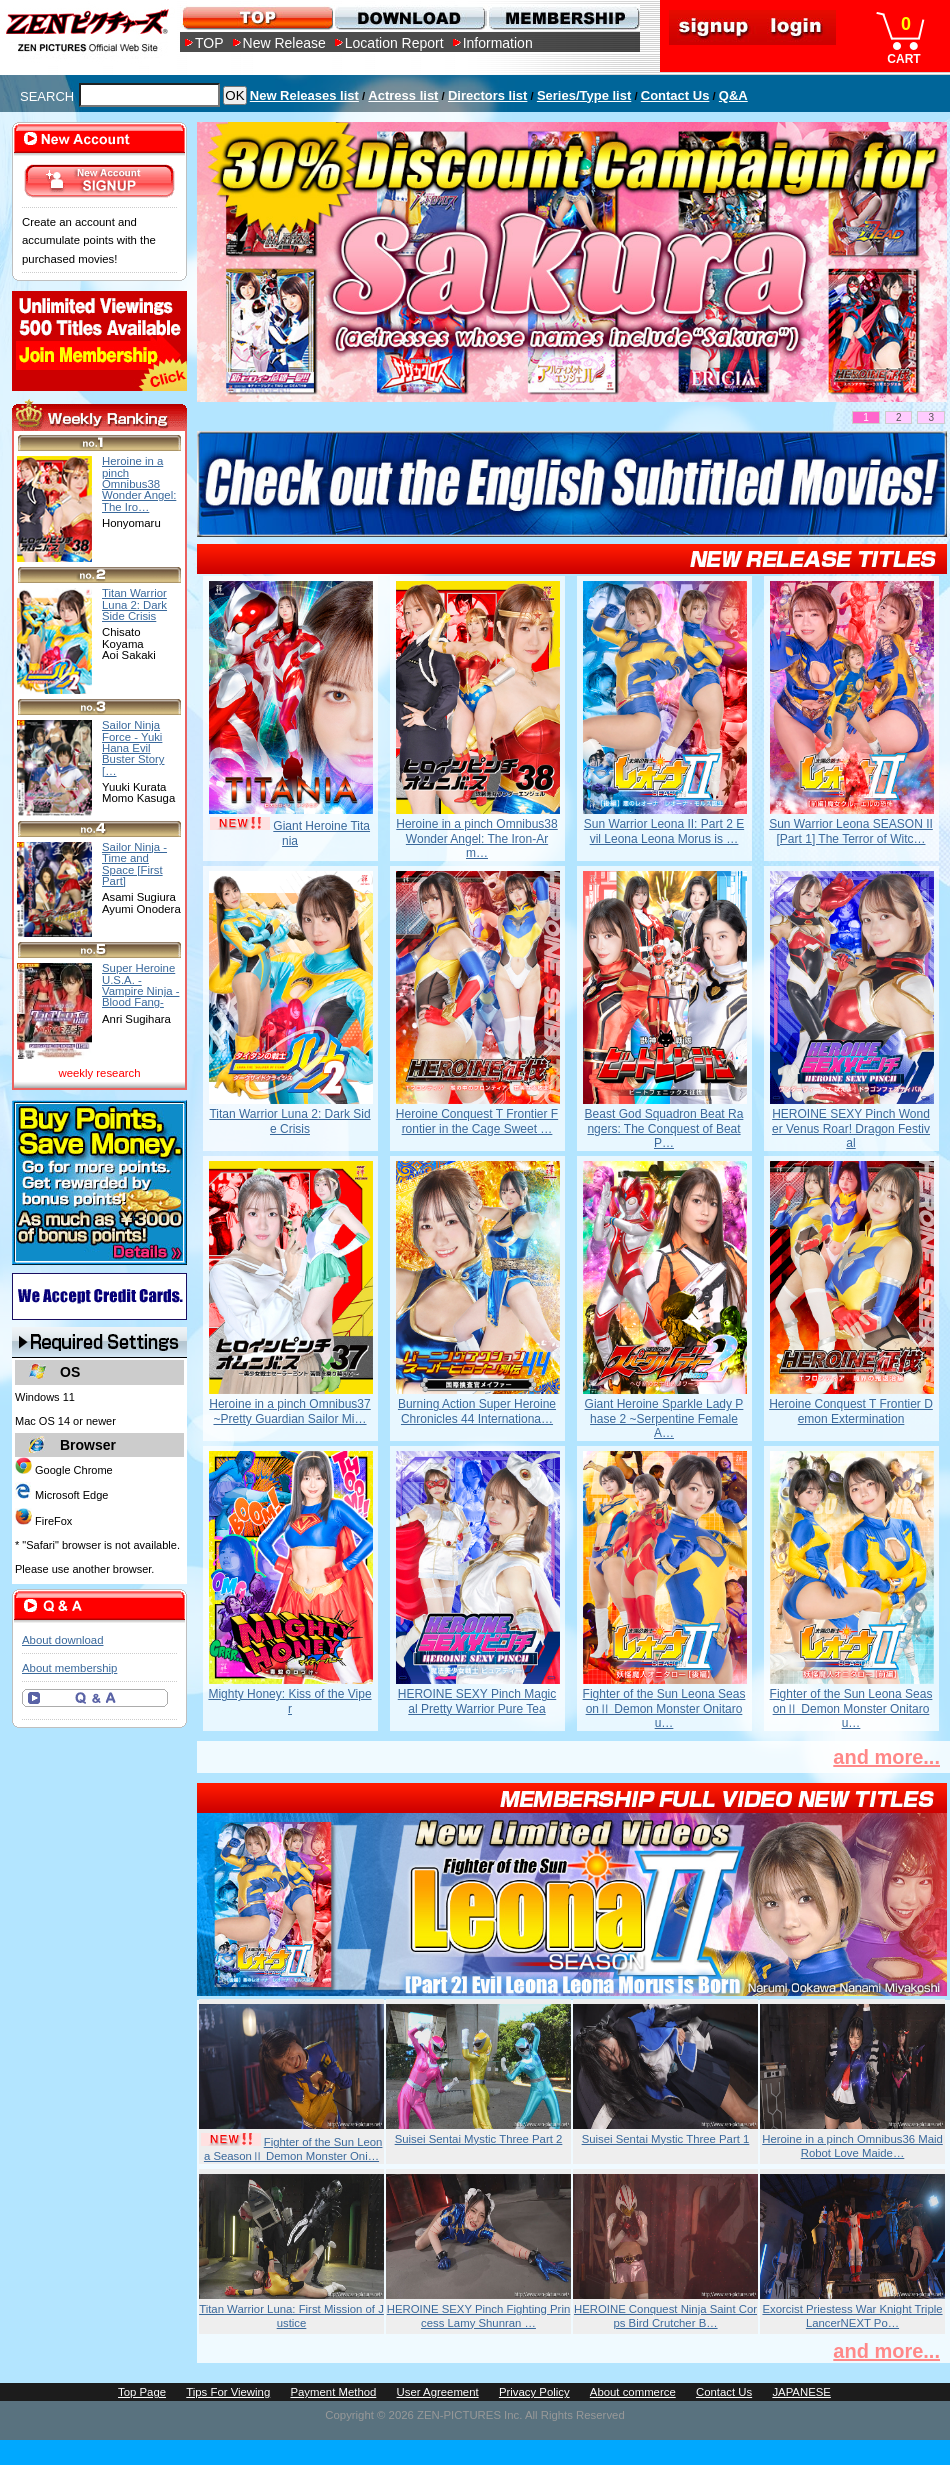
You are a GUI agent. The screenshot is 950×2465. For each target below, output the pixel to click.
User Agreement (438, 2392)
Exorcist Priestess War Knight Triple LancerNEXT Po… (852, 2316)
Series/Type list (584, 95)
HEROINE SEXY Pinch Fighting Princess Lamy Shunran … (479, 2316)
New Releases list (304, 95)
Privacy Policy (534, 2392)
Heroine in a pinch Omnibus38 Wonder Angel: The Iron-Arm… (476, 838)
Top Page (142, 2392)
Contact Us (675, 95)
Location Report (394, 43)
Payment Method (333, 2392)
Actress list (403, 95)
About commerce (633, 2392)
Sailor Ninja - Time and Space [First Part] (134, 864)
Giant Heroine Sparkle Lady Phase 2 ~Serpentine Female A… (664, 1418)
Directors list (487, 95)
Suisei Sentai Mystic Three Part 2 (479, 2139)
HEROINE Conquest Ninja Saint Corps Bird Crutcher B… (665, 2316)
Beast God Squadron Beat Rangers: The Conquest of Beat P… (664, 1128)
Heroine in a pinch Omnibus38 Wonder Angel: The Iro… (139, 483)
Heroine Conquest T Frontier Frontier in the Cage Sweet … (477, 1121)
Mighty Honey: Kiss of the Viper (289, 1701)
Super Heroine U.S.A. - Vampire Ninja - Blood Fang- (140, 985)
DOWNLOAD (409, 17)
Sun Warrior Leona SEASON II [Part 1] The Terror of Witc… (851, 831)
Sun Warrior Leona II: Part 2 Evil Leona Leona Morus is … (664, 831)
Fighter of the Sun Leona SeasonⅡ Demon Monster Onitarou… (664, 1708)
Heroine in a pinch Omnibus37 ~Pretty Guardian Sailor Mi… (289, 1411)
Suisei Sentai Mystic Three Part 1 (666, 2139)
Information (498, 43)
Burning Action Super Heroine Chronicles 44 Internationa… (477, 1411)
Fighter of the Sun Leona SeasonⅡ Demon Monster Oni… (293, 2149)
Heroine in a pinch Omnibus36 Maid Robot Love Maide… (852, 2146)
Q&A (733, 95)
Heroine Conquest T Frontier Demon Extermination (851, 1411)
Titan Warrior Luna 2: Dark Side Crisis (289, 1121)
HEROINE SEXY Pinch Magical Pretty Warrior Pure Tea (477, 1701)
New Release (284, 43)
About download (62, 1640)
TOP (209, 43)
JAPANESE (801, 2392)
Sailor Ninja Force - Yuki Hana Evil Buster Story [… (133, 747)
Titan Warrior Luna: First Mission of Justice (291, 2316)
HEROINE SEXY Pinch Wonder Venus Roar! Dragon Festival (851, 1128)
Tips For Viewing (228, 2392)
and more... (886, 1757)
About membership (69, 1668)
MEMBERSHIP (562, 17)
